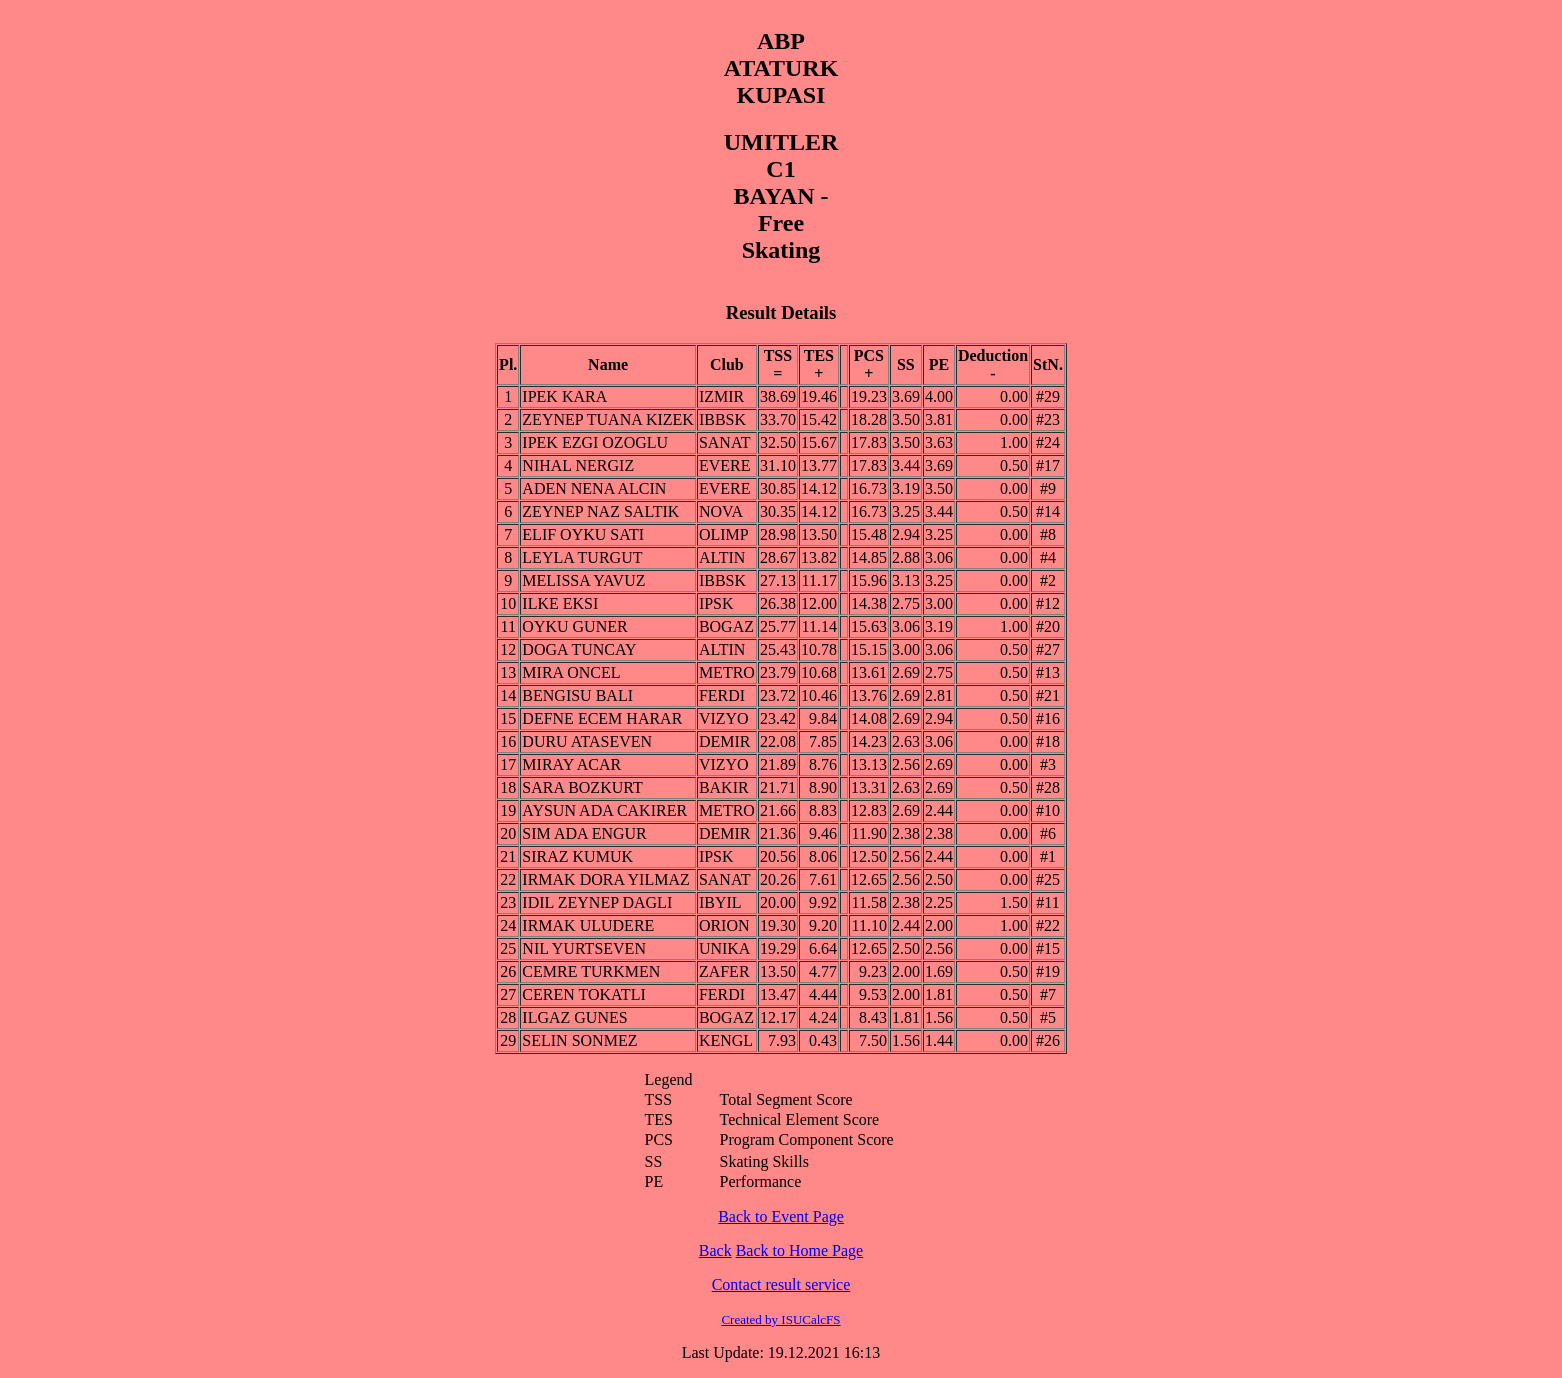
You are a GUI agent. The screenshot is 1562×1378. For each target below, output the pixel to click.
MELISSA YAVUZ (583, 580)
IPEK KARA (564, 396)
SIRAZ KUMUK (577, 856)
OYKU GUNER (574, 626)
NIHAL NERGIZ (578, 465)
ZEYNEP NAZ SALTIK (600, 511)
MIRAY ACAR (571, 764)
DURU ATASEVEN (587, 741)
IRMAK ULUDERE (588, 925)
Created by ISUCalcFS (780, 1319)
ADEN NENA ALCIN (594, 488)
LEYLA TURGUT (582, 557)
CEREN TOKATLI (583, 994)
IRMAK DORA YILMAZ (605, 879)
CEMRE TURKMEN (591, 971)
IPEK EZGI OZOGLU (595, 442)
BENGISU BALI (577, 695)
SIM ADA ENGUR (584, 833)
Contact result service (781, 1284)
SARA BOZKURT (582, 787)
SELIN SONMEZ (579, 1040)
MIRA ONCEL (571, 672)
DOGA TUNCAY (579, 649)
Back (715, 1250)
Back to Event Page (781, 1216)
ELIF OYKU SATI (583, 534)
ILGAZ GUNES (574, 1017)
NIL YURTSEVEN (584, 948)
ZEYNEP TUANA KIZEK (608, 419)
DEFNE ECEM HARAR (602, 718)
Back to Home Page (800, 1250)
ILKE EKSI (560, 603)
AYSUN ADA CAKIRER (604, 810)
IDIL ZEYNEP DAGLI (597, 902)
